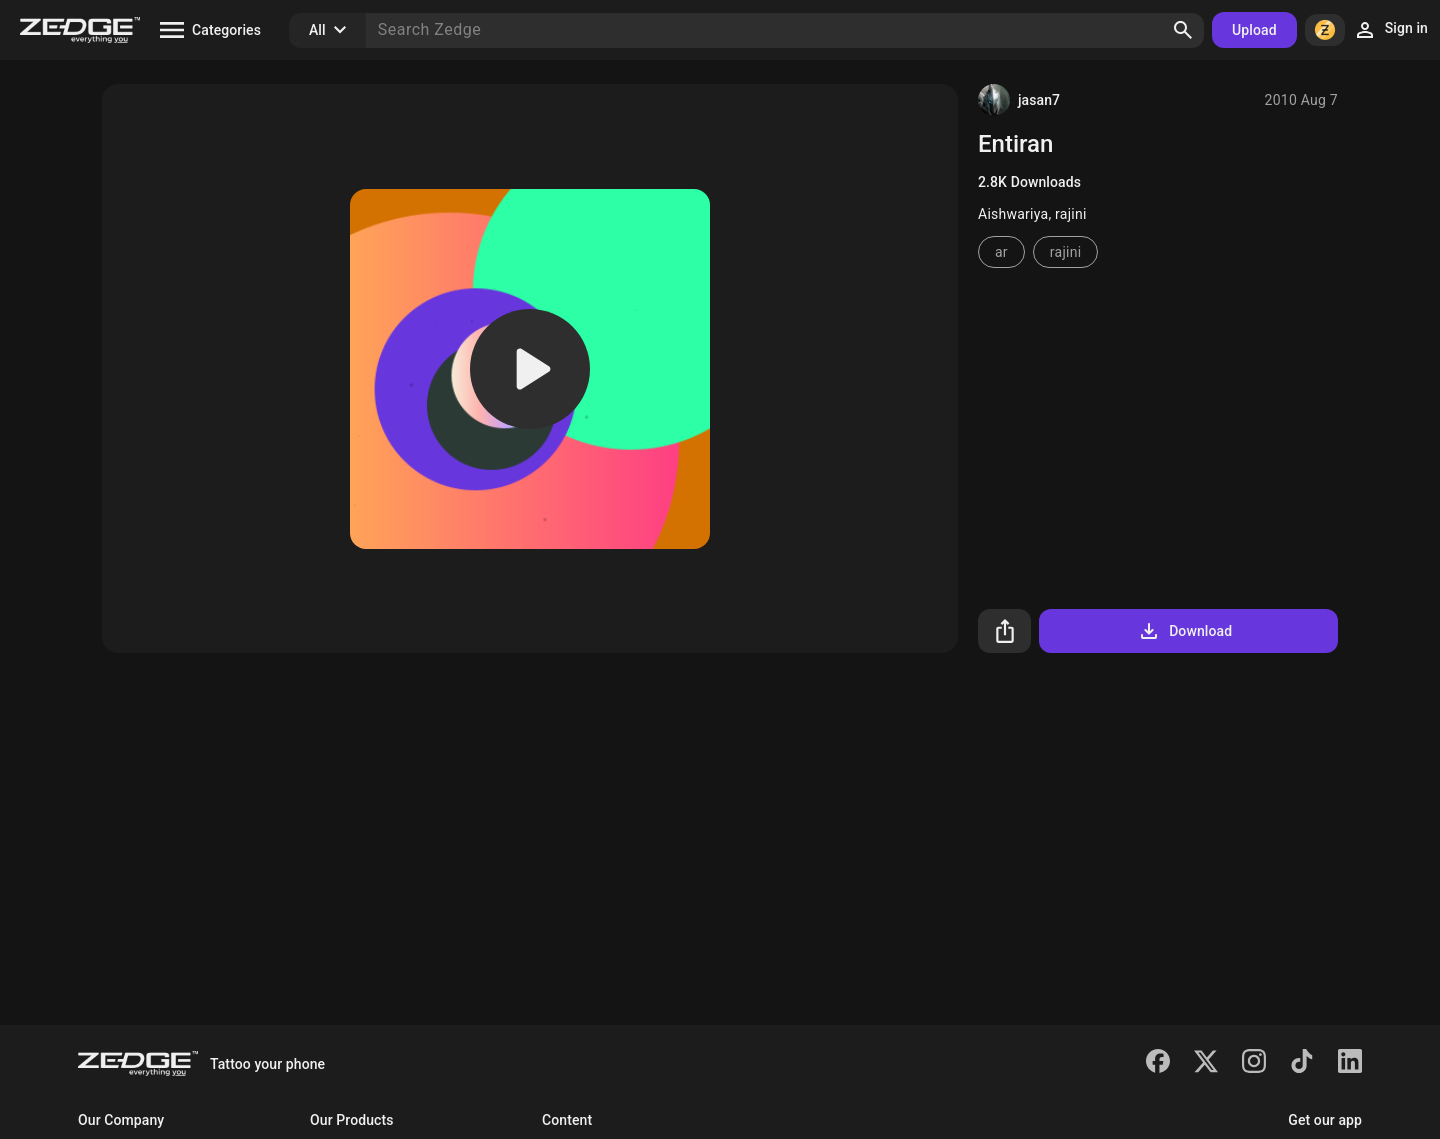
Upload (1254, 30)
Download (1184, 631)
